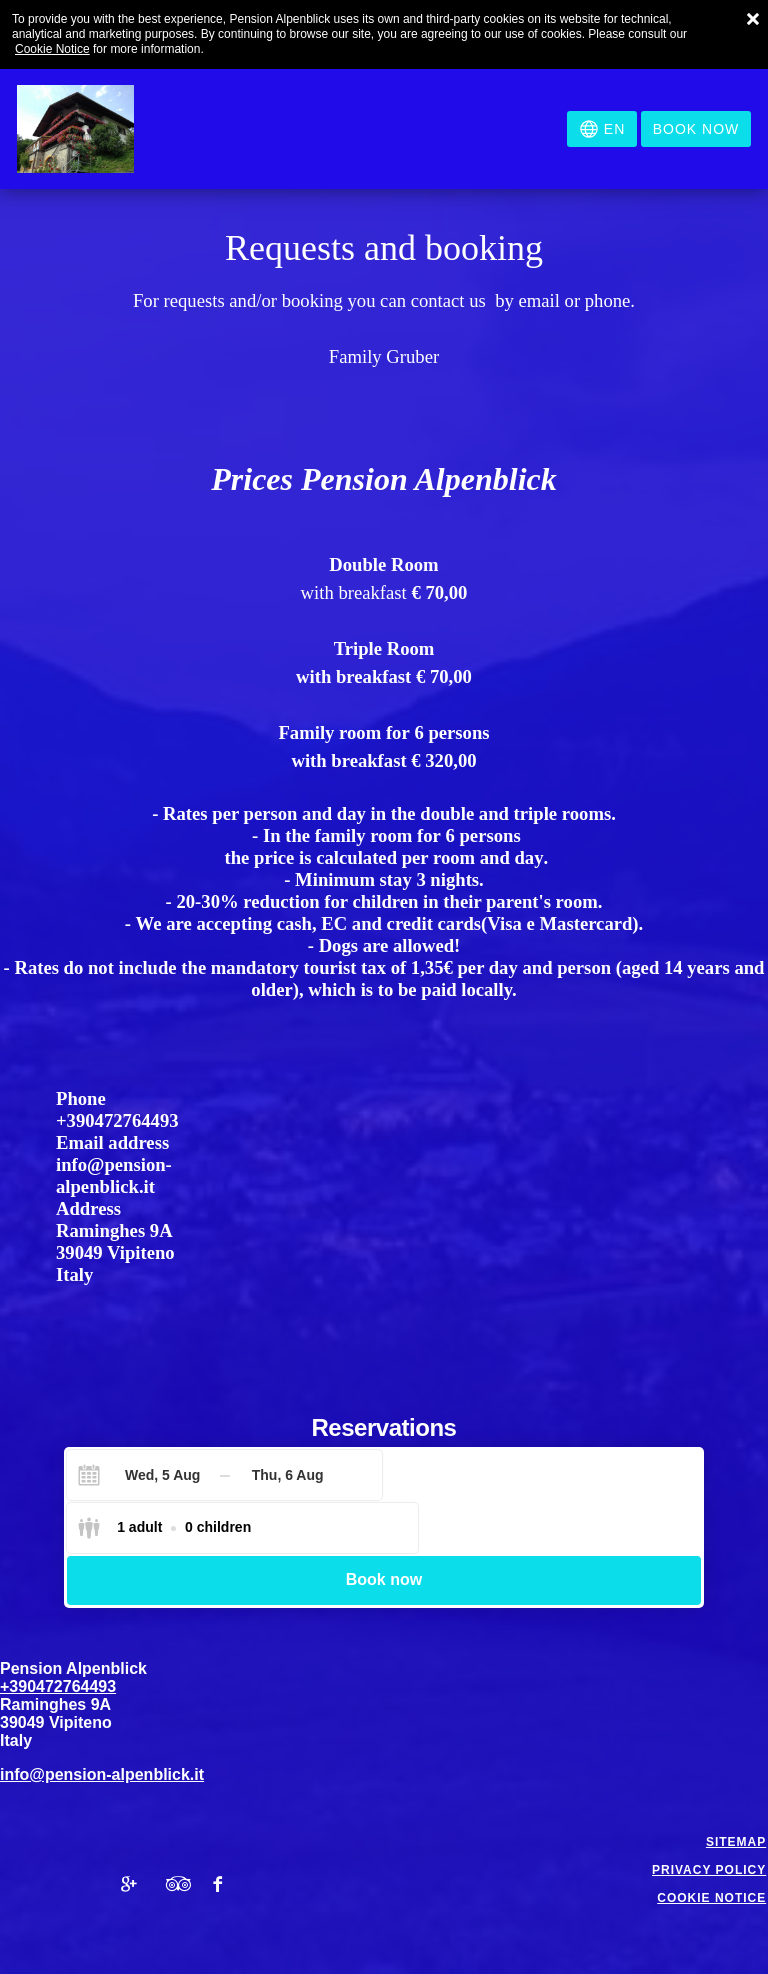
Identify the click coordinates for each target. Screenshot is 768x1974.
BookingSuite (455, 1945)
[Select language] (601, 129)
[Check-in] (146, 1475)
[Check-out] (287, 1475)
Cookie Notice (52, 49)
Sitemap (738, 1790)
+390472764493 (117, 1120)
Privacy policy (711, 1818)
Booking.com (219, 1957)
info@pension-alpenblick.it (114, 1175)
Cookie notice (713, 1846)
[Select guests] (483, 1475)
